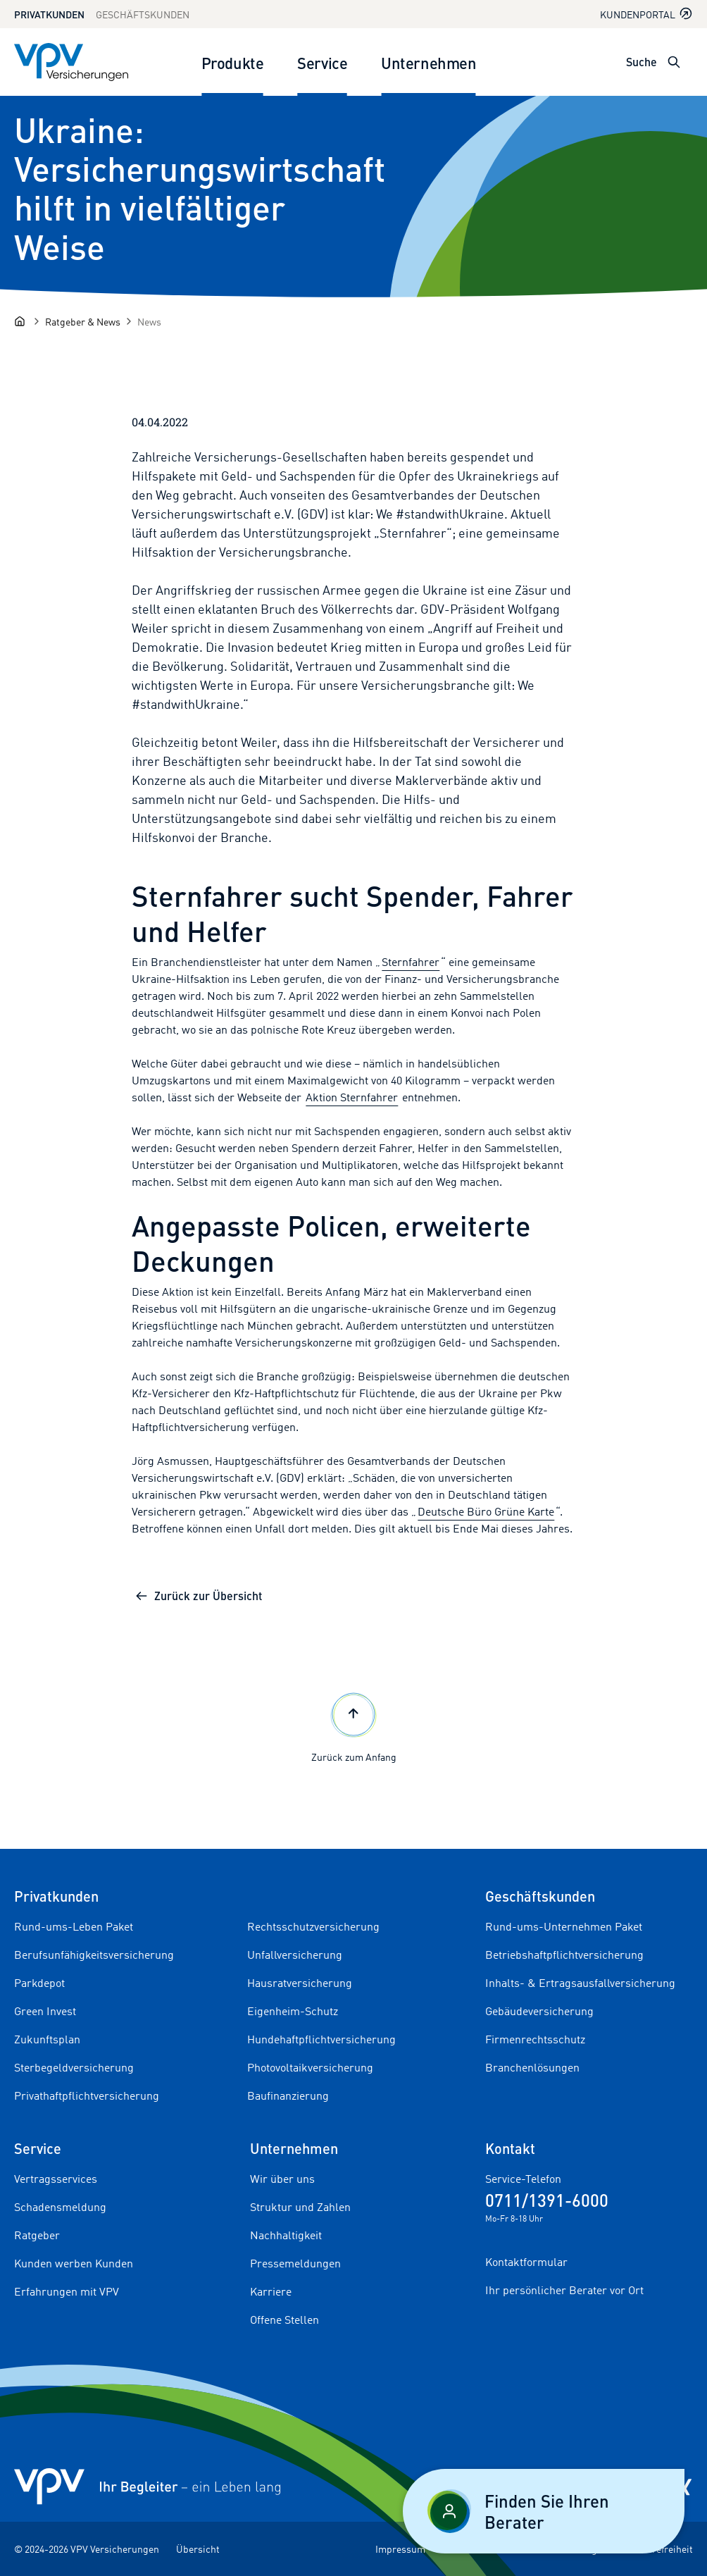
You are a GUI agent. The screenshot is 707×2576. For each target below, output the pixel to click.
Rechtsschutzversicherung (313, 1926)
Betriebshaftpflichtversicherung (564, 1955)
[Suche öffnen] (673, 62)
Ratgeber (37, 2235)
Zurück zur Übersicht (198, 1595)
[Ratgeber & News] (82, 321)
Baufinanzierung (288, 2095)
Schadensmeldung (60, 2207)
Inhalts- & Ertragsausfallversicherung (580, 1983)
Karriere (271, 2291)
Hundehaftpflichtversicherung (321, 2039)
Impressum (400, 2549)
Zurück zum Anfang (353, 1726)
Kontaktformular (526, 2262)
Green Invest (45, 2011)
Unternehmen (428, 62)
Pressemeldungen (295, 2263)
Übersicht (198, 2549)
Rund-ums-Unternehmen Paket (563, 1926)
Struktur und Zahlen (300, 2207)
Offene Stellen (284, 2319)
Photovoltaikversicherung (310, 2067)
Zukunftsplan (47, 2039)
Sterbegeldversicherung (74, 2067)
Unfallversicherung (294, 1955)
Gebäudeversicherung (539, 2011)
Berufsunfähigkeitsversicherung (94, 1955)
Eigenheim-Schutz (292, 2011)
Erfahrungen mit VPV (66, 2291)
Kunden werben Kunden (73, 2263)
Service (322, 62)
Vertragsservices (55, 2179)
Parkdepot (39, 1983)
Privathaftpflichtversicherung (86, 2095)
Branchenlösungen (532, 2067)
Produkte (232, 62)
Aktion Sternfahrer (352, 1097)
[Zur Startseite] (71, 62)
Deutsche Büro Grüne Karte (486, 1511)
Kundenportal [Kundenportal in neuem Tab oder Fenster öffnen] (646, 13)
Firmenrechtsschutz (535, 2039)
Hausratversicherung (299, 1983)
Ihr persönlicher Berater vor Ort (564, 2290)
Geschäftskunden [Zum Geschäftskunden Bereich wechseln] (142, 14)
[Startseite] (19, 321)
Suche (641, 62)
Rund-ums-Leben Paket (73, 1926)
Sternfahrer (410, 962)
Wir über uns (282, 2179)
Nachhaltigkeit (286, 2235)
